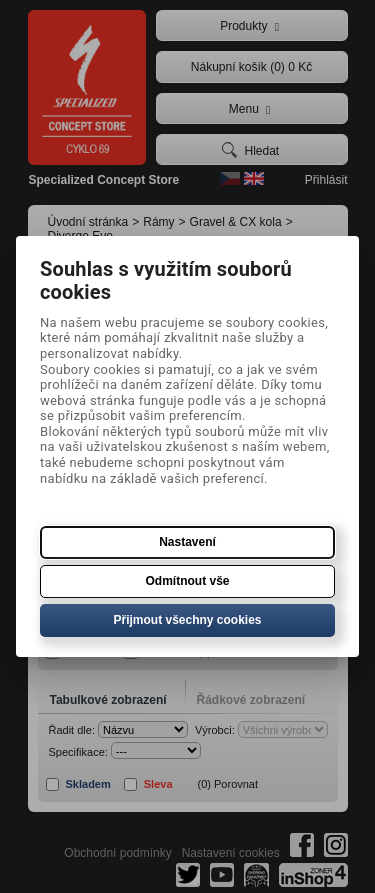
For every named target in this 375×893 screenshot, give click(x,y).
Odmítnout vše (187, 581)
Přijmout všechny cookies (187, 620)
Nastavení (187, 542)
